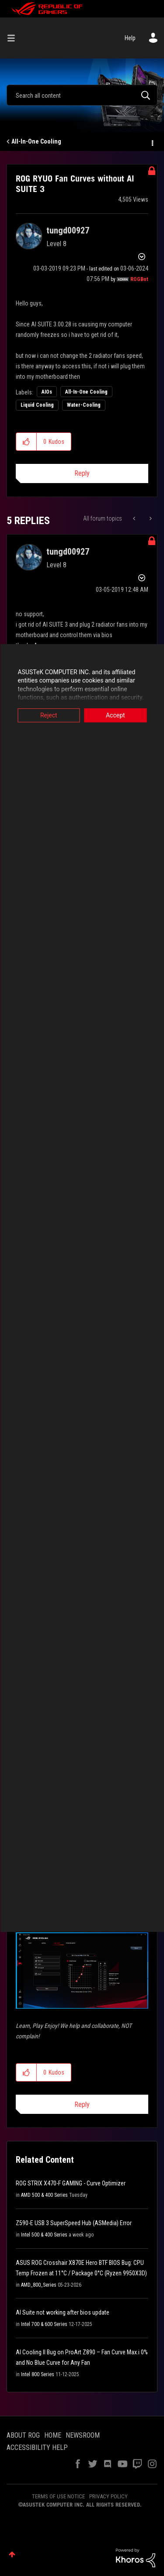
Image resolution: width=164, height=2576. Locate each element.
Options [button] (151, 142)
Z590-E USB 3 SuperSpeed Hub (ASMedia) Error (74, 2222)
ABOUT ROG (23, 2435)
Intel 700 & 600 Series (44, 2324)
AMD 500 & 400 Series (44, 2195)
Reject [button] (48, 715)
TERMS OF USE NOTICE (58, 2496)
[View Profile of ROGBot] (139, 279)
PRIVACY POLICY (108, 2496)
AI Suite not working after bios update (62, 2312)
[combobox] (82, 95)
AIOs (47, 392)
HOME (52, 2435)
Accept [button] (115, 715)
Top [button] (12, 2554)
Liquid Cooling (37, 405)
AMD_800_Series (38, 2285)
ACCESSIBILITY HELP (37, 2447)
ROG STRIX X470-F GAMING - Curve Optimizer (71, 2183)
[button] (26, 441)
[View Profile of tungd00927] (67, 230)
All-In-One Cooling (36, 141)
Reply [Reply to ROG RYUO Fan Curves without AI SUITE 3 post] (82, 473)
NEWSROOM (83, 2435)
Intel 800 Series (37, 2374)
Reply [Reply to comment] (82, 2104)
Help (130, 37)
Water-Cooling (84, 405)
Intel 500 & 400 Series (44, 2235)
